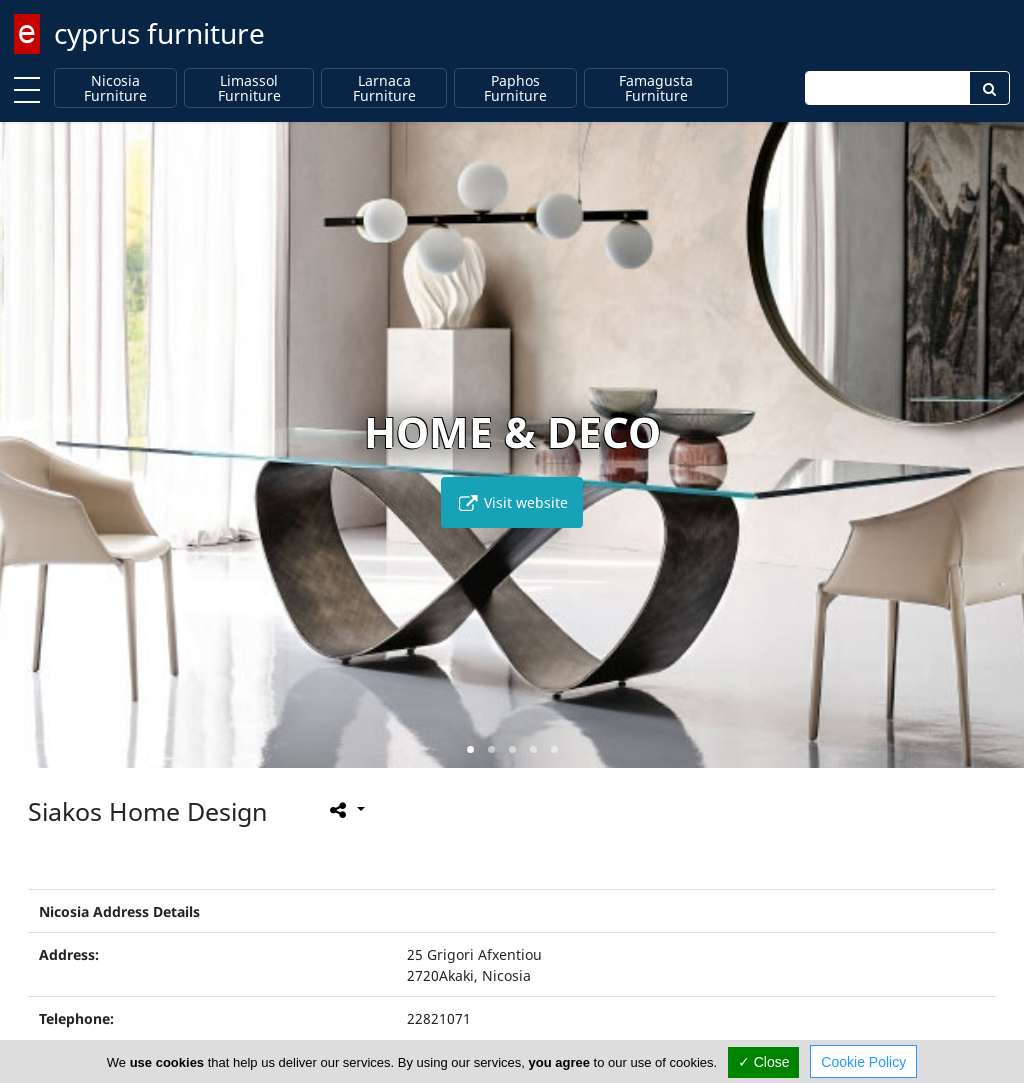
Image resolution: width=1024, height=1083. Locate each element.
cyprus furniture (159, 33)
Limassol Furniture (249, 88)
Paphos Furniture (515, 88)
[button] (470, 749)
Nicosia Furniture (115, 88)
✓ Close (764, 1062)
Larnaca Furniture (384, 88)
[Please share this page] (345, 810)
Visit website (512, 502)
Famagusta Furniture (656, 88)
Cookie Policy (863, 1062)
